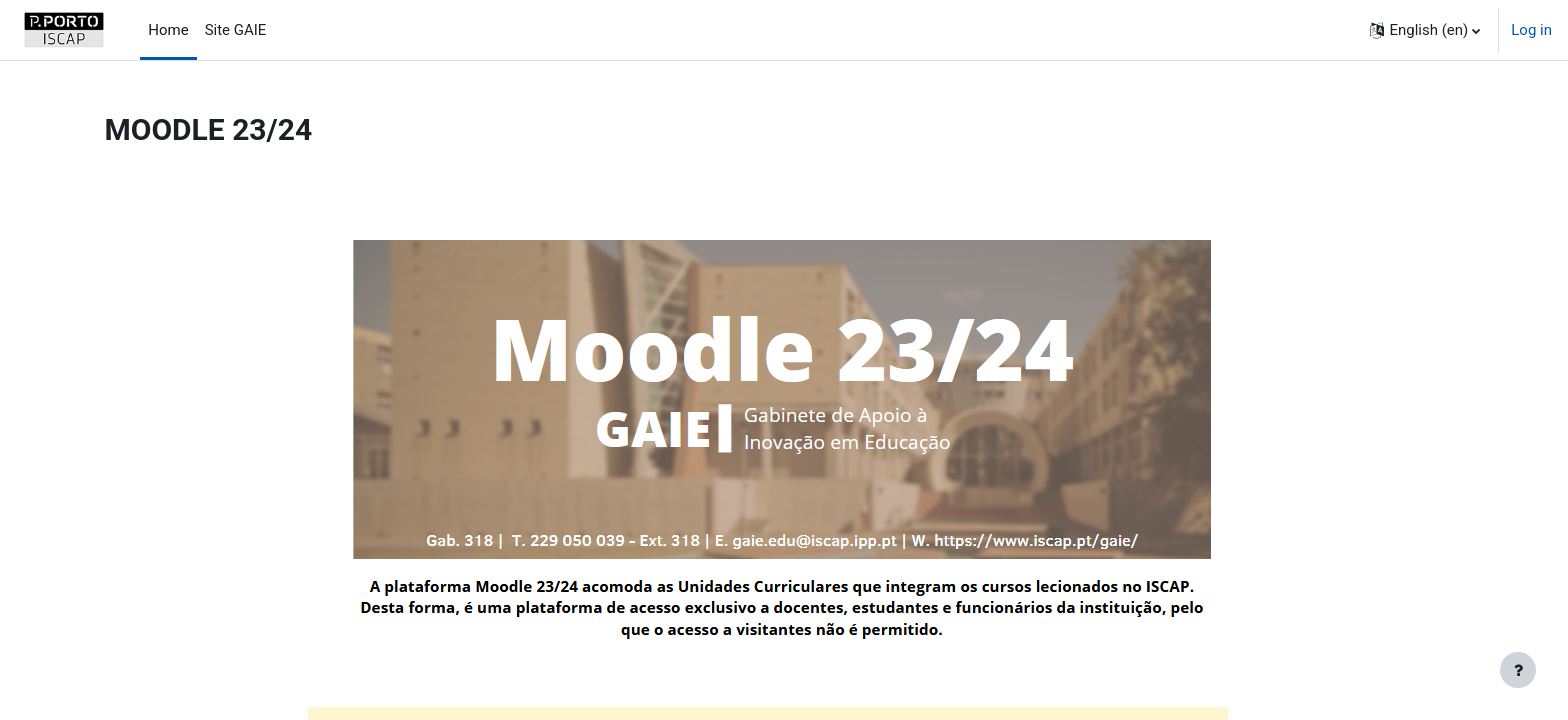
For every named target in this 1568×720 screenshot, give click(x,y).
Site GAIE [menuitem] (236, 30)
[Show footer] (1518, 670)
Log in (1531, 30)
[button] (1425, 30)
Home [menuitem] (168, 30)
